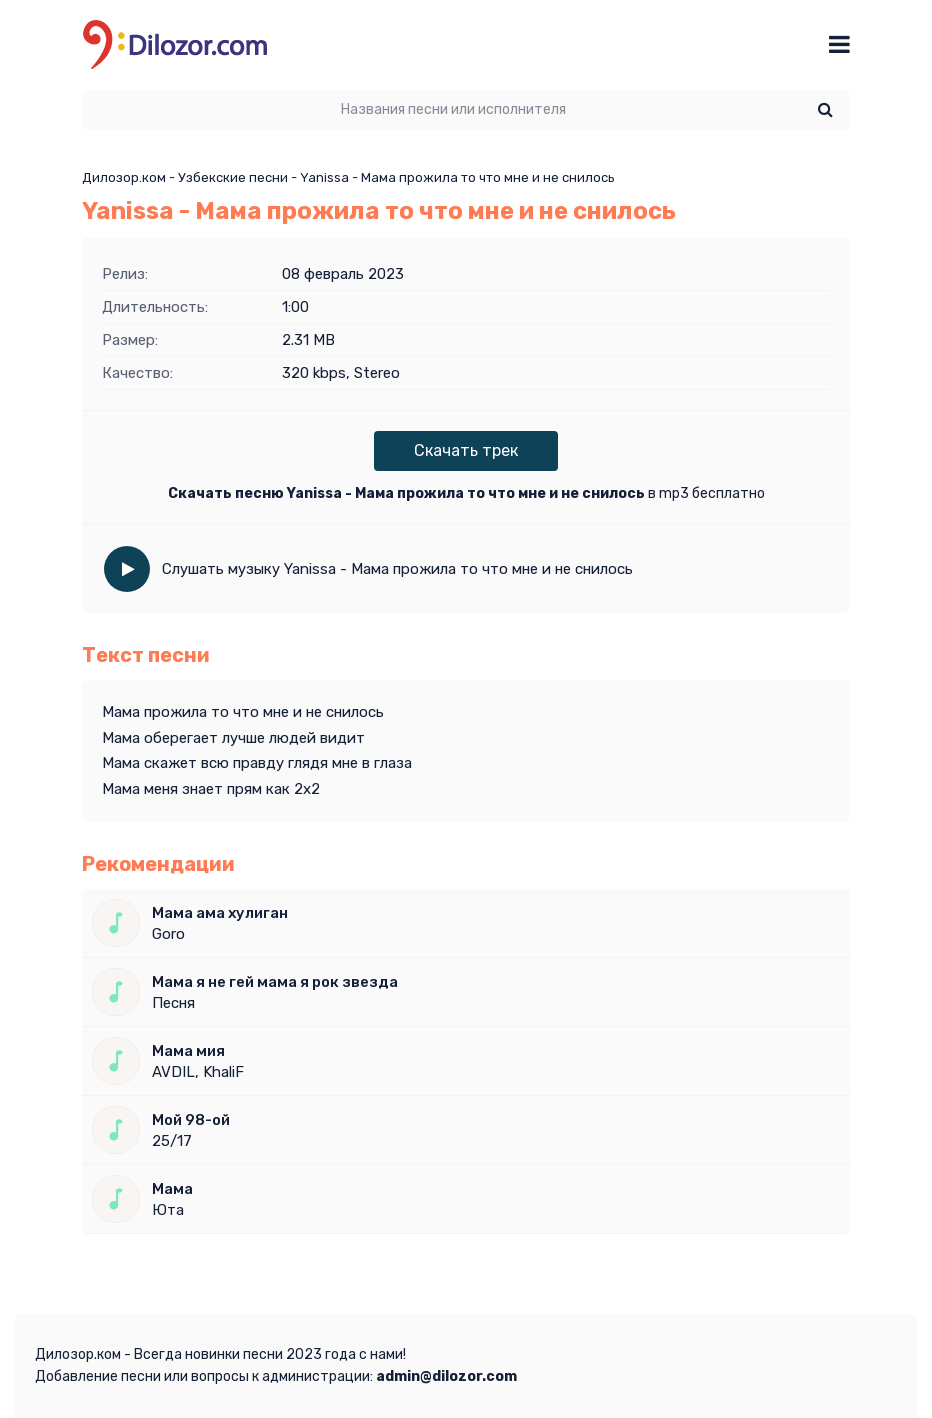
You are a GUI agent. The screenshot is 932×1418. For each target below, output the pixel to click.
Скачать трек (466, 450)
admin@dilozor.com (446, 1376)
